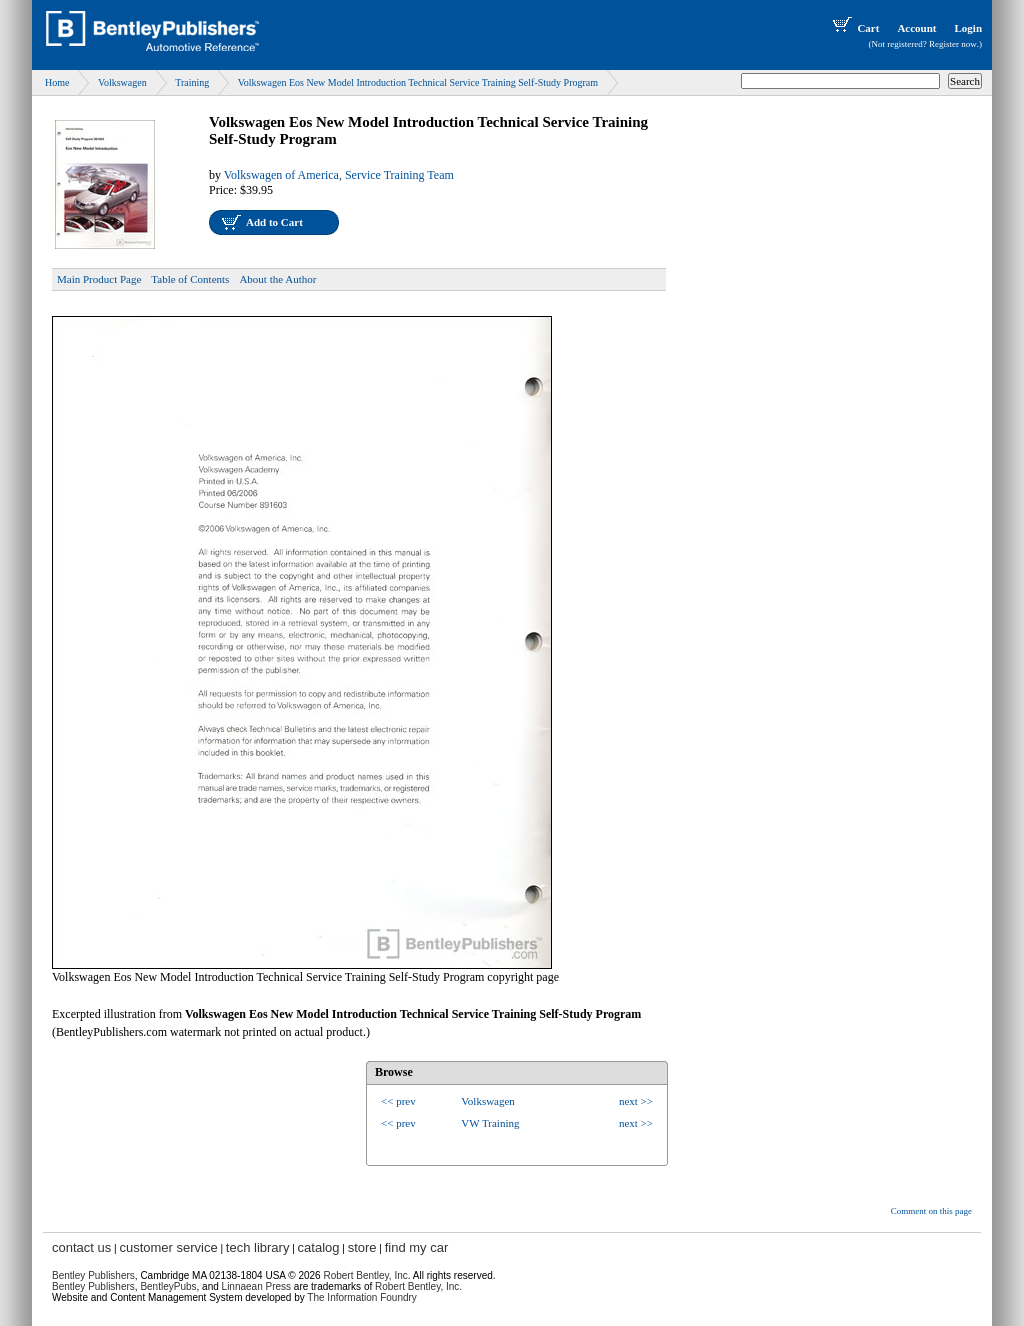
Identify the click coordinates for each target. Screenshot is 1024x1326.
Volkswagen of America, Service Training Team (339, 175)
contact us (81, 1247)
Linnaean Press (257, 1286)
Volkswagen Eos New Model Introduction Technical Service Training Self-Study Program (418, 82)
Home (57, 82)
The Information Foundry (362, 1297)
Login (968, 28)
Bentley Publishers (93, 1275)
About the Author (277, 279)
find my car (417, 1247)
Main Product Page (99, 279)
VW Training (490, 1123)
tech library (258, 1247)
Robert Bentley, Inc (365, 1275)
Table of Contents (190, 279)
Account (916, 28)
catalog (319, 1247)
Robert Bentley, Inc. (418, 1286)
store (362, 1247)
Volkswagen (122, 82)
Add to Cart (274, 222)
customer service (168, 1247)
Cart (854, 28)
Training (192, 82)
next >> (636, 1101)
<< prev (398, 1101)
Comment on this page (931, 1211)
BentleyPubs (168, 1286)
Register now (953, 44)
